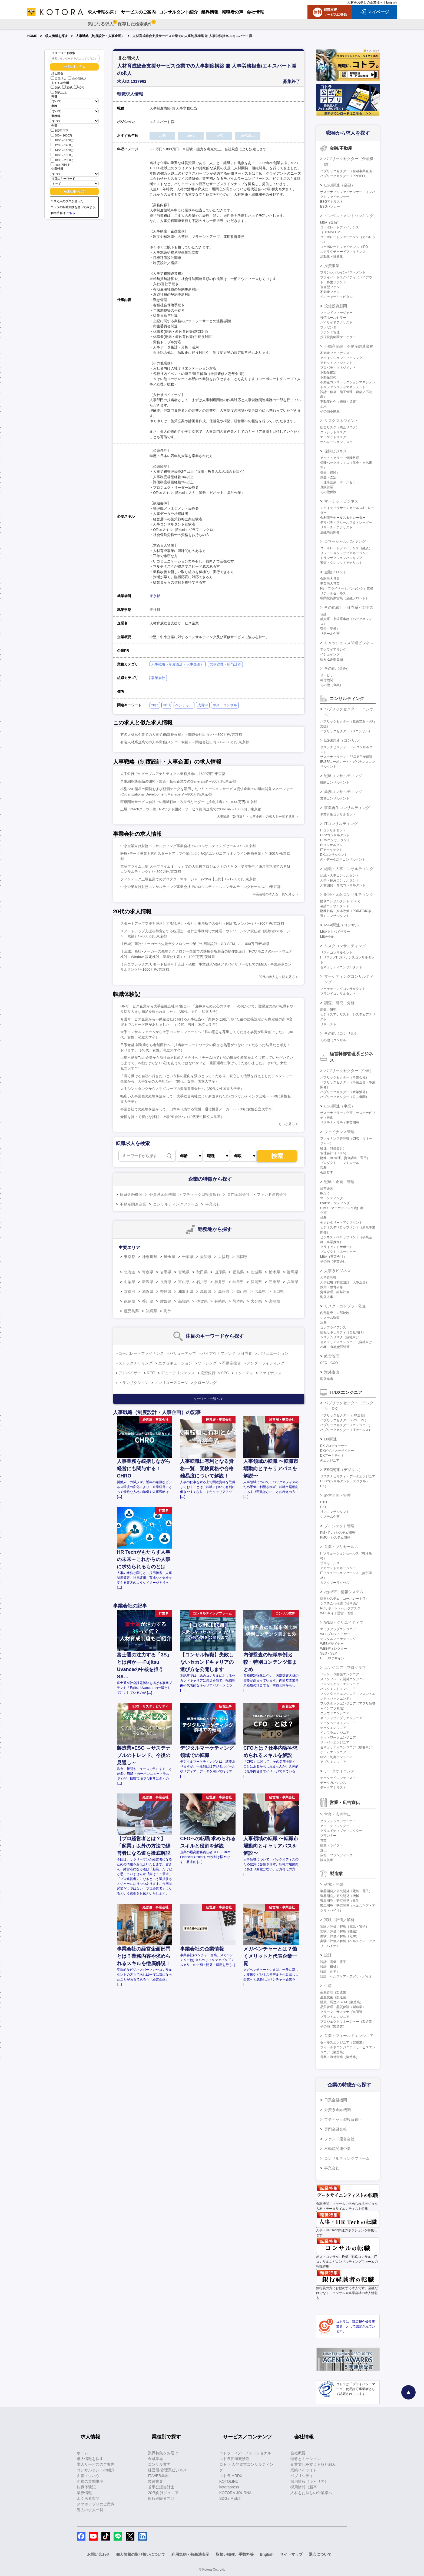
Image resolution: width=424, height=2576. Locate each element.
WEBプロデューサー (335, 1634)
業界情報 (84, 2493)
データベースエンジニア (338, 1723)
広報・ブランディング (336, 1855)
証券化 (246, 1353)
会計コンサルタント (334, 906)
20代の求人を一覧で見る (276, 977)
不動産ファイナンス (334, 353)
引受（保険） (330, 472)
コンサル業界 (159, 2464)
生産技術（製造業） (334, 1997)
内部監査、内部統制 (334, 1313)
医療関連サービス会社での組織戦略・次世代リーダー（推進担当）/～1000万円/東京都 (188, 802)
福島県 (238, 1272)
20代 (56, 87)
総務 (323, 1218)
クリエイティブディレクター (341, 1831)
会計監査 (326, 1172)
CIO (323, 1507)
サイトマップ (291, 2554)
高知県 (184, 1301)
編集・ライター (331, 1845)
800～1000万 (61, 135)
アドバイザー (129, 1373)
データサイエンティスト (338, 1778)
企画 (323, 1213)
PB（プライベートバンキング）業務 (346, 588)
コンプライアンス (333, 1327)
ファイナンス (270, 1373)
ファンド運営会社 (272, 1194)
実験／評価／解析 (339, 1920)
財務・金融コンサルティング (348, 894)
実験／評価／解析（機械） (339, 1931)
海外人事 (326, 1297)
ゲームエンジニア (333, 1752)
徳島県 (129, 1301)
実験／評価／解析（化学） (339, 1936)
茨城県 (256, 1272)
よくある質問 (88, 2498)
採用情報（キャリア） (309, 2481)
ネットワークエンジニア (338, 1737)
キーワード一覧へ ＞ (209, 1399)
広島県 (260, 1291)
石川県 (202, 1282)
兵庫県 (292, 1282)
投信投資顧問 (335, 306)
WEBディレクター (333, 1648)
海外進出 (331, 1372)
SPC (225, 1373)
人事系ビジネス (337, 1271)
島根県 (224, 1291)
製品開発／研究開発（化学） (341, 1901)
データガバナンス (333, 1783)
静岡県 (256, 1282)
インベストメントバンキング (348, 216)
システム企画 (330, 1517)
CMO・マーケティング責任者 (341, 1208)
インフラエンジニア (334, 1733)
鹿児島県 (131, 1311)
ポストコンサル (225, 705)
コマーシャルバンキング (345, 541)
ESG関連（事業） (339, 1106)
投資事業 (331, 266)
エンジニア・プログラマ (345, 1667)
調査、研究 (328, 1009)
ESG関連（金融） (339, 185)
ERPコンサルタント (335, 835)
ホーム (82, 2453)
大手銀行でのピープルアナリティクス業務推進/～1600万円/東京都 (172, 774)
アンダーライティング (265, 1363)
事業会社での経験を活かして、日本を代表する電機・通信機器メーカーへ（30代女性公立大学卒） (198, 1109)
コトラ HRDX (231, 2476)
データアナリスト (333, 1787)
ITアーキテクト (331, 850)
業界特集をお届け (163, 2453)
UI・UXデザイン (332, 1658)
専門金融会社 (238, 1194)
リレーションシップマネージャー (344, 553)
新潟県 (147, 1282)
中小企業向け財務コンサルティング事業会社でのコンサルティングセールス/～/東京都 (188, 846)
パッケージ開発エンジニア (339, 1674)
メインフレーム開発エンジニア (343, 1679)
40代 (79, 87)
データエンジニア (333, 1728)
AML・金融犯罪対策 (335, 1347)
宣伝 (323, 1850)
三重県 (274, 1282)
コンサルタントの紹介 (96, 2470)
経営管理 (331, 1356)
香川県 (147, 1301)
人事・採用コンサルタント (339, 880)
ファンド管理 (330, 332)
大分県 (256, 1301)
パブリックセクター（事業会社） (344, 1077)
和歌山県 (185, 1291)
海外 (167, 1311)
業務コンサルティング (343, 792)
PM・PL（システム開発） (339, 1533)
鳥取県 (205, 1291)
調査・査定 (328, 477)
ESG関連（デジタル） (343, 1469)
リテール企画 (330, 633)
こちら (70, 213)
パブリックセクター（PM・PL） (344, 1420)
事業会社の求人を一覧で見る (274, 894)
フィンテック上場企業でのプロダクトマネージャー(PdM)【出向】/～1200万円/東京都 (188, 879)
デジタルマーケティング (338, 1639)
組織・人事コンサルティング (348, 869)
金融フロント (335, 572)
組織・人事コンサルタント (339, 875)
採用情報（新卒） (305, 2487)
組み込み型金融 (331, 659)
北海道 (129, 1272)
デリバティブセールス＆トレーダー (346, 522)
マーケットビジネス (341, 501)
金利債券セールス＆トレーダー (343, 518)
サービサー (328, 675)
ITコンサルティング (341, 823)
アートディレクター (334, 1826)
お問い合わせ (98, 2554)
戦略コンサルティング (343, 776)
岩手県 (165, 1272)
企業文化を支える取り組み (313, 2464)
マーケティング (331, 1198)
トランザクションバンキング (341, 558)
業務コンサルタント (334, 798)
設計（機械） (330, 1967)
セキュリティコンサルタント (341, 967)
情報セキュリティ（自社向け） (343, 1332)
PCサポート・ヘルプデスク (340, 1608)
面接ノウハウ (88, 2476)
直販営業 (326, 487)
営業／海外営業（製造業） (339, 2057)
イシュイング (330, 654)
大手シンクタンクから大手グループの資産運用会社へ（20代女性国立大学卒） (182, 1089)
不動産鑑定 (328, 372)
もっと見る (287, 1124)
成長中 (202, 705)
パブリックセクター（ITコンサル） (346, 731)
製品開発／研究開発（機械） (341, 1896)
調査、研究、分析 (339, 1003)
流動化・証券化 (331, 256)
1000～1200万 (62, 140)
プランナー (328, 1836)
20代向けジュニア (163, 2493)
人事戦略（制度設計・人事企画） (100, 36)
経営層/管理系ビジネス (167, 2470)
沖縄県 (151, 1311)
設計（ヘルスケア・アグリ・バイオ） (347, 1976)
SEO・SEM (328, 1653)
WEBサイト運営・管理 (336, 1613)
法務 (323, 1322)
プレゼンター (330, 327)
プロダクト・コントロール (339, 1163)
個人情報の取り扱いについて (140, 2554)
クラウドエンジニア (334, 1713)
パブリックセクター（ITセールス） (346, 1430)
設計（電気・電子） (334, 1962)
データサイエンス (339, 1771)
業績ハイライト (303, 2470)
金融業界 (155, 2459)
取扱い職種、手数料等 (235, 2554)
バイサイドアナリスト (336, 322)
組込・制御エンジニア (336, 1757)
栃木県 (274, 1272)
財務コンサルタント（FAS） (341, 901)
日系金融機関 (131, 1194)
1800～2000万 (62, 160)
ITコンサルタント (333, 830)
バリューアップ (183, 1353)
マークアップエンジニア (338, 1629)
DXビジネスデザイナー (337, 1451)
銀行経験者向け (161, 2498)
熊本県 (238, 1301)
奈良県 (165, 1291)
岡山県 (242, 1291)
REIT (151, 1373)
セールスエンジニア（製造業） (343, 2042)
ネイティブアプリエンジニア (341, 1718)
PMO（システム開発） (336, 1537)
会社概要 (298, 2453)
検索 (277, 1156)
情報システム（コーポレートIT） (344, 1598)
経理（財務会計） (333, 1148)
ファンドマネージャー (336, 313)
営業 (323, 1840)
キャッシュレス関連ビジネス (348, 643)
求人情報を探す (56, 36)
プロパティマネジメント (338, 368)
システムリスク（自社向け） (341, 1337)
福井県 (220, 1282)
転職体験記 (86, 2487)
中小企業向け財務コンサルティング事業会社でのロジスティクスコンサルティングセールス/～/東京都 (200, 887)
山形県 (220, 1272)
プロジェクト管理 (339, 1526)
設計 (328, 1955)
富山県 (184, 1282)
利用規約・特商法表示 (190, 2554)
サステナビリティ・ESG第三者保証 (346, 757)
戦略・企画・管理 (339, 1182)
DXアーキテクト (332, 1455)
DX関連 (330, 1439)
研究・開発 (333, 1884)
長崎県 (220, 1301)
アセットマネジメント (336, 363)
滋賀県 (147, 1291)
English (391, 2)
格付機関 (326, 680)
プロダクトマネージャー (338, 1252)
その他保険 (328, 492)
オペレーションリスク (336, 442)
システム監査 (330, 1318)
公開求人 (59, 78)
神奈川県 (149, 1256)
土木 (323, 406)
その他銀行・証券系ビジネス (348, 607)
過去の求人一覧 (90, 2510)
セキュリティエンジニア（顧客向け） (347, 1747)
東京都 (155, 596)
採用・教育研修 (331, 1287)
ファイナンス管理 (339, 1132)
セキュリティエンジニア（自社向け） (347, 1342)
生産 (328, 1985)
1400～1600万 (62, 150)
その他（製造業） (333, 2026)
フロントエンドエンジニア (339, 1684)
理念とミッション (305, 2459)
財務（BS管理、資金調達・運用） (345, 1158)
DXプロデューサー (333, 1446)
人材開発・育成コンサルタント (343, 885)
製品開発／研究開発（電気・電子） (346, 1891)
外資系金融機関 (162, 1194)
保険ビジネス (335, 451)
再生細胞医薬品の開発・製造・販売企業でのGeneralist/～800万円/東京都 (178, 781)
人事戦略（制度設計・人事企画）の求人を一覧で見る (256, 816)
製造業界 (155, 2481)
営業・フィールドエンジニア (348, 2035)
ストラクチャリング (135, 1363)
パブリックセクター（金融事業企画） (347, 171)
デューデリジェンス (178, 1373)
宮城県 (184, 1272)
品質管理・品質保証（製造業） (343, 2007)
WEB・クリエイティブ (343, 1622)
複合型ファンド (331, 287)
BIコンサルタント (333, 845)
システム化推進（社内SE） (340, 1603)
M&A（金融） (330, 222)
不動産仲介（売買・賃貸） (339, 402)
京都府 (129, 1291)
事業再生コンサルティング (347, 808)
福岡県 (242, 1256)
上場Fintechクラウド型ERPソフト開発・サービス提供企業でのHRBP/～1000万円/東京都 (190, 809)
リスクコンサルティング (345, 946)
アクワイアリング (333, 649)
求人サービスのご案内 (96, 2464)
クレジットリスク (333, 432)
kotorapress (229, 2487)
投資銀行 (208, 1373)
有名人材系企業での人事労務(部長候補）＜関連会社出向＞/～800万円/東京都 (181, 735)
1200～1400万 (62, 145)
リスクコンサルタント (336, 952)
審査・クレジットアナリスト (341, 563)
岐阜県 (238, 1282)
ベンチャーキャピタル (336, 297)
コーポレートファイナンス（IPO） (345, 247)
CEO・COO (329, 1363)
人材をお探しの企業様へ (365, 2)
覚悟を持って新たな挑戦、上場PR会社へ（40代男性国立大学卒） (172, 1117)
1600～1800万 (62, 155)
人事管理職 (328, 1277)
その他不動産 (330, 411)
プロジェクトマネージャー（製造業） (347, 2021)
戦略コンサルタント (334, 782)
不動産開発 (328, 377)
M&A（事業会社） (333, 1257)
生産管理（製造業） (334, 1992)
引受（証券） (330, 629)
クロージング (205, 1382)
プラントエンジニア (334, 2017)
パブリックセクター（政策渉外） (344, 1092)
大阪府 (224, 1256)
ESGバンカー (330, 206)
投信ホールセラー (333, 317)
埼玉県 (169, 1256)
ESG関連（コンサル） (343, 740)
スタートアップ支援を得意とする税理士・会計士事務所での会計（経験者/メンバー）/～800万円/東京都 (202, 923)
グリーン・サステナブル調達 (341, 2012)
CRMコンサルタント (335, 840)
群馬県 (292, 1272)
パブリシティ (301, 2476)
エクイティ (243, 1373)
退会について (320, 2554)
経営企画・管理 (337, 1495)
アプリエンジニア (333, 1762)
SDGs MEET (230, 2498)
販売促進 (326, 1860)
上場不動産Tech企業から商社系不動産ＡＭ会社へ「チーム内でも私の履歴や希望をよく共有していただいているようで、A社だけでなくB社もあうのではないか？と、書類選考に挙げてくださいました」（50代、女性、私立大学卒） (206, 1063)
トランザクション (133, 1382)
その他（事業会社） (334, 1261)
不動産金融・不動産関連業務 (348, 346)
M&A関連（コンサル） (343, 925)
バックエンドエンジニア (338, 1689)
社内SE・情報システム (343, 1592)
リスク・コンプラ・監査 (345, 1306)
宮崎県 (274, 1301)
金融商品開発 (330, 532)
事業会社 (158, 678)
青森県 (147, 1272)
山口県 (278, 1291)
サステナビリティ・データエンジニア (347, 1476)
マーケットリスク (333, 437)
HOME (32, 36)
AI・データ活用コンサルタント (342, 859)
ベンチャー (184, 705)
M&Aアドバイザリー (335, 932)
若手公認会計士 (161, 2487)
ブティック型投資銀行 (201, 1194)
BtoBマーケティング (335, 1203)
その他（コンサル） (341, 1033)
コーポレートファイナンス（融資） (346, 548)
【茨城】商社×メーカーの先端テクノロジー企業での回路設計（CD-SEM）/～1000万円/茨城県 (194, 944)
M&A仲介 (327, 936)
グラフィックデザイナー (338, 1821)
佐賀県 (202, 1301)
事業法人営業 (330, 583)
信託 (323, 614)
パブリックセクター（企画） (348, 1071)
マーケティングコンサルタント (343, 989)
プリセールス (330, 1563)
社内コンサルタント (334, 1512)
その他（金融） (337, 668)
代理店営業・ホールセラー (339, 482)
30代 (67, 87)
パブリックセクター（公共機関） (344, 1097)
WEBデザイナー (332, 1644)
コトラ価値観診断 (234, 2459)
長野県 (165, 1282)
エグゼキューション (175, 1363)
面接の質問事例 (90, 2481)
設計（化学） (330, 1971)
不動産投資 (231, 1363)
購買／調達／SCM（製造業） (341, 2002)
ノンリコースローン (171, 1382)
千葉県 (187, 1256)
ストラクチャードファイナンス (343, 252)
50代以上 (59, 92)
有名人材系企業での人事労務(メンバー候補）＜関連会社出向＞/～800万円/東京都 (184, 742)
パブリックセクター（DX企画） (343, 1415)
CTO (323, 1502)
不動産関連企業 (133, 1204)
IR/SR (324, 1193)
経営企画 (326, 1188)
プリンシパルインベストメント (343, 272)
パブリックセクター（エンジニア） (346, 1425)
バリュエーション (273, 1353)
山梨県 (129, 1282)
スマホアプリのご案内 (96, 2504)
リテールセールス (333, 593)
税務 (323, 1168)
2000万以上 (60, 164)
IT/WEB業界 (158, 2476)
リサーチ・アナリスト (336, 527)
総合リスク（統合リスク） (339, 427)
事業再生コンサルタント (338, 814)
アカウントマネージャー (338, 1568)
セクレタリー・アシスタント (341, 1222)
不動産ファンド (331, 292)
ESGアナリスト (331, 202)
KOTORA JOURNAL (236, 2493)
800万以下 (59, 130)
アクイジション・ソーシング (341, 358)
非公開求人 (77, 78)
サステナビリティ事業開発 (339, 1122)
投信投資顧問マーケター (338, 337)
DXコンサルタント (333, 855)
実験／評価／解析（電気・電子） (344, 1926)
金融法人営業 (330, 579)
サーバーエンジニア (334, 1742)
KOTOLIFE (228, 2481)
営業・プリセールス (341, 1547)
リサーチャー (330, 1024)
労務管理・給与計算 (225, 664)
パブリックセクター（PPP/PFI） (344, 176)
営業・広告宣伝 (337, 1814)
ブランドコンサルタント (338, 994)
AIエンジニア (329, 1460)
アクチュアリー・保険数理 (339, 458)
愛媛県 (165, 1301)
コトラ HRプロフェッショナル (245, 2453)
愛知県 (205, 1256)
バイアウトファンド (218, 1353)
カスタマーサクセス (334, 1583)
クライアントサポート (336, 1247)
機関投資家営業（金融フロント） (344, 598)
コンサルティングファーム (175, 1204)
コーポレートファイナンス (141, 1353)
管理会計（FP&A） (334, 1153)
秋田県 (202, 1272)
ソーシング (207, 1363)
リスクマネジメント (341, 420)
